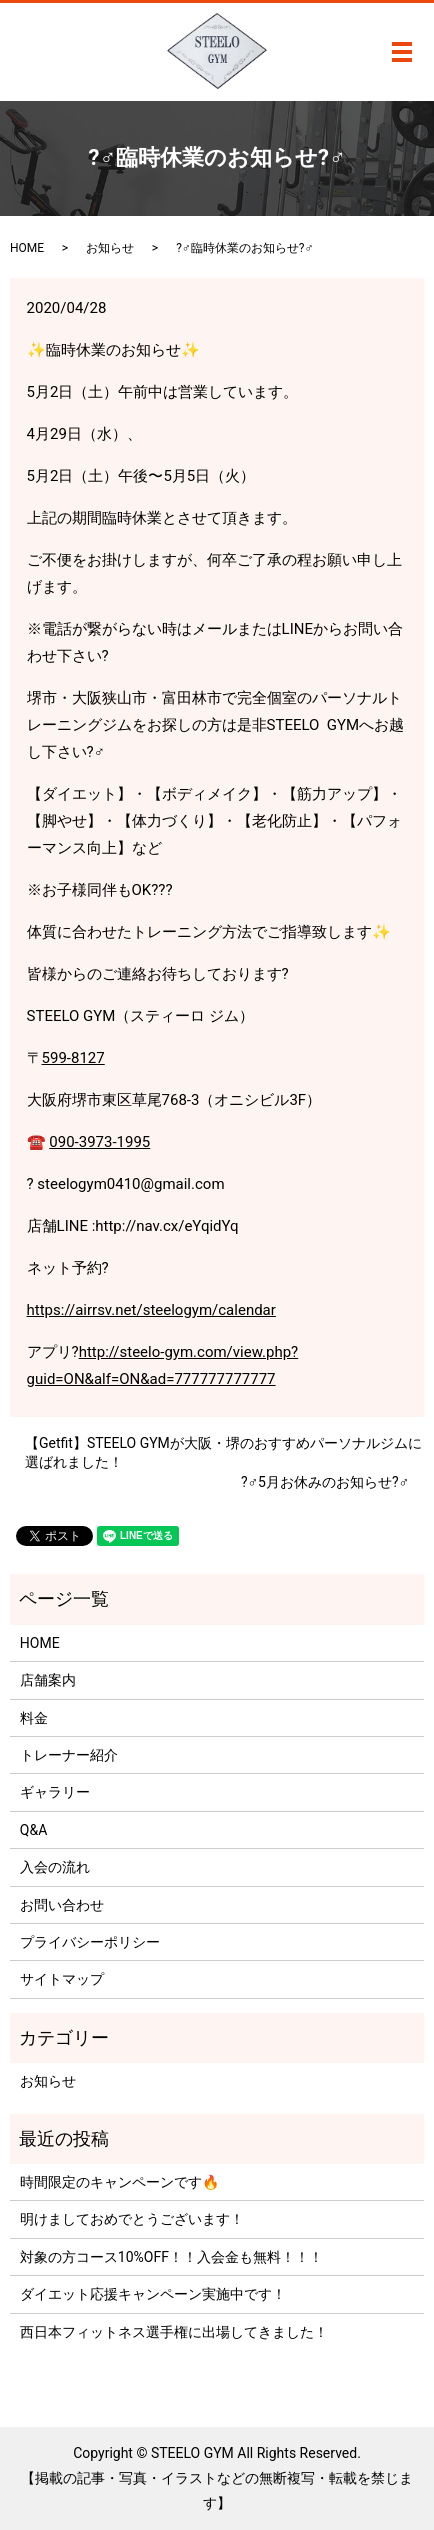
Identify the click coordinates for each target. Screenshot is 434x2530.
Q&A (33, 1830)
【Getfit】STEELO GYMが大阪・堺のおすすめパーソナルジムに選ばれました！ (223, 1453)
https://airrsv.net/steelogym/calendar (151, 1310)
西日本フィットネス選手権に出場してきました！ (174, 2332)
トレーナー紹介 (69, 1755)
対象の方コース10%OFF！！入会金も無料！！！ (171, 2257)
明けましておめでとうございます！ (132, 2219)
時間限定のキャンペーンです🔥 (119, 2182)
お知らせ (110, 248)
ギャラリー (55, 1792)
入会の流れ (55, 1867)
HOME (27, 248)
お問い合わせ (62, 1905)
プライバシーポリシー (90, 1942)
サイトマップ (62, 1979)
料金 (34, 1718)
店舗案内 (48, 1680)
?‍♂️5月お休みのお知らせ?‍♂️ (325, 1482)
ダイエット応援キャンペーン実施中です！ (153, 2294)
